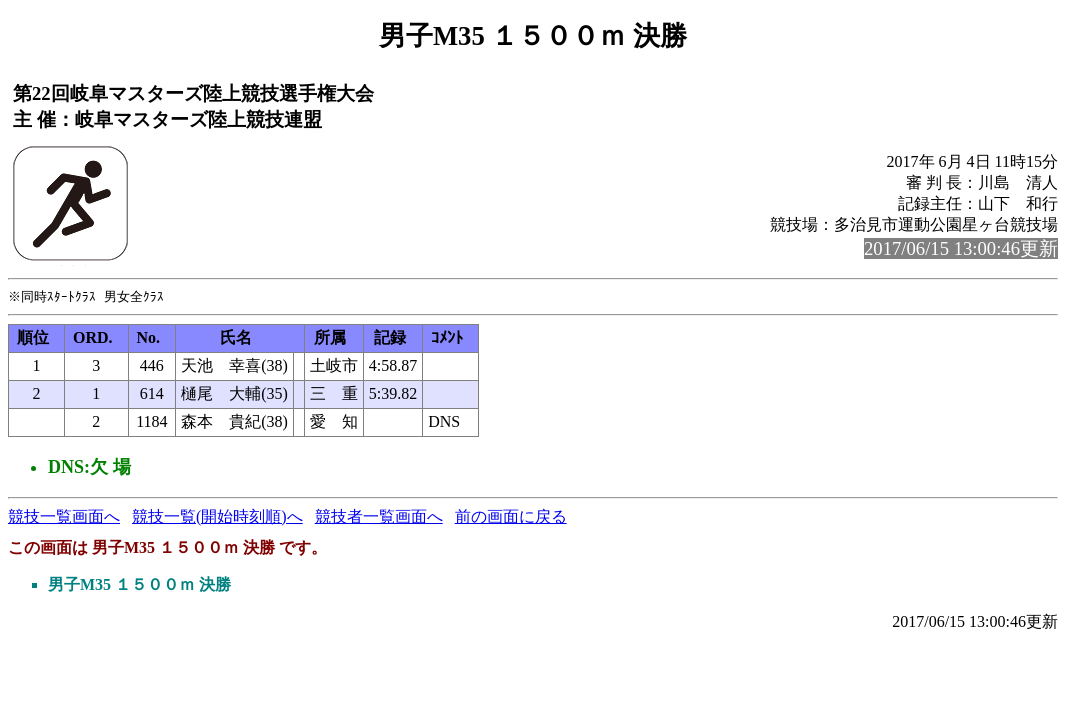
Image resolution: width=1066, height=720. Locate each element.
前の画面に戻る (511, 517)
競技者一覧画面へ (379, 517)
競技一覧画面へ (64, 517)
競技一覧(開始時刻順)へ (217, 517)
